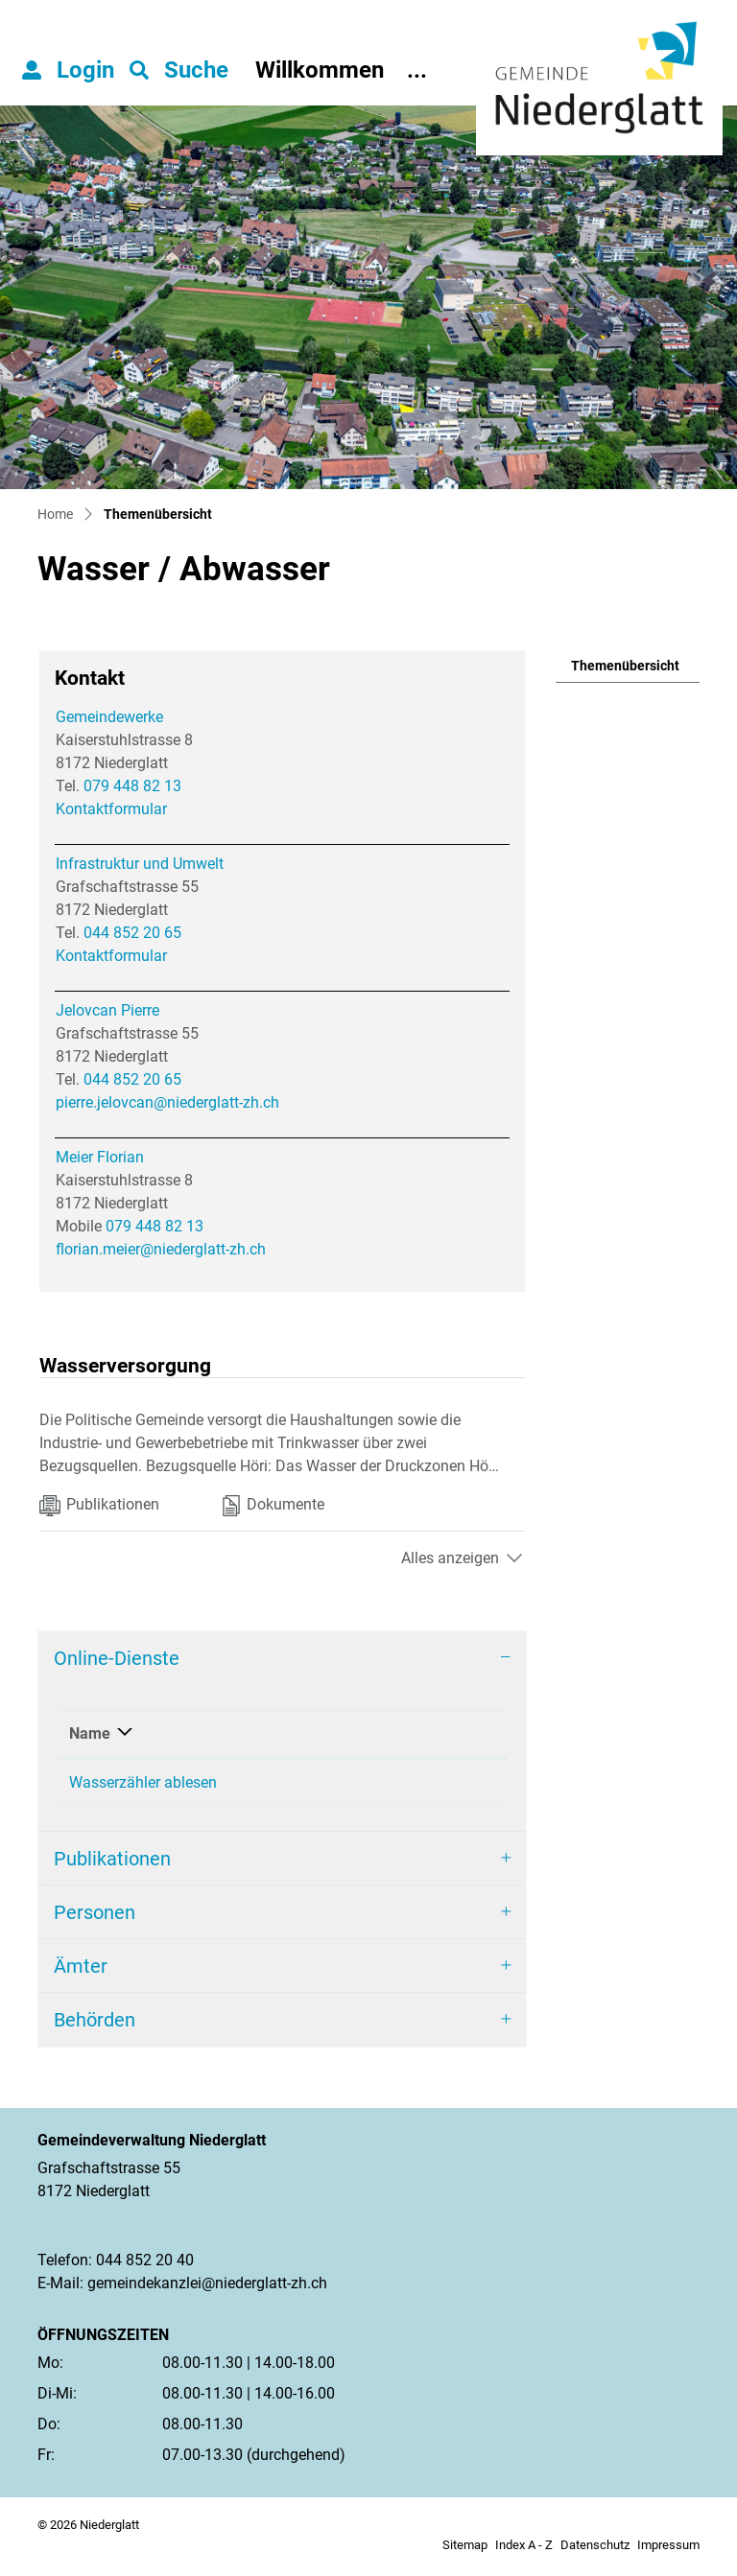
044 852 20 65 (132, 933)
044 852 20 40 (145, 2267)
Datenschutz (595, 2551)
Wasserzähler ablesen (143, 1782)
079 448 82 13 (132, 786)
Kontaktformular (111, 809)
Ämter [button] (80, 1972)
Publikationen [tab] (99, 1505)
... (417, 70)
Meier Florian (100, 1157)
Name (89, 1733)
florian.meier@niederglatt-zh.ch (161, 1249)
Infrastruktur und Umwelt (140, 864)
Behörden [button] (94, 2026)
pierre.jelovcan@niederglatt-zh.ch (167, 1102)
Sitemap (464, 2551)
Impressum (668, 2551)
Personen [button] (94, 1919)
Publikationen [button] (112, 1865)
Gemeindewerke (109, 717)
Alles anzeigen (450, 1558)
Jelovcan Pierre (107, 1010)
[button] (179, 70)
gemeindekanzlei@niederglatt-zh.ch (207, 2290)
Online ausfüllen (423, 1784)
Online (342, 1733)
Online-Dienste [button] (116, 1658)
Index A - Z (524, 2551)
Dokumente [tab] (273, 1505)
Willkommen (319, 70)
